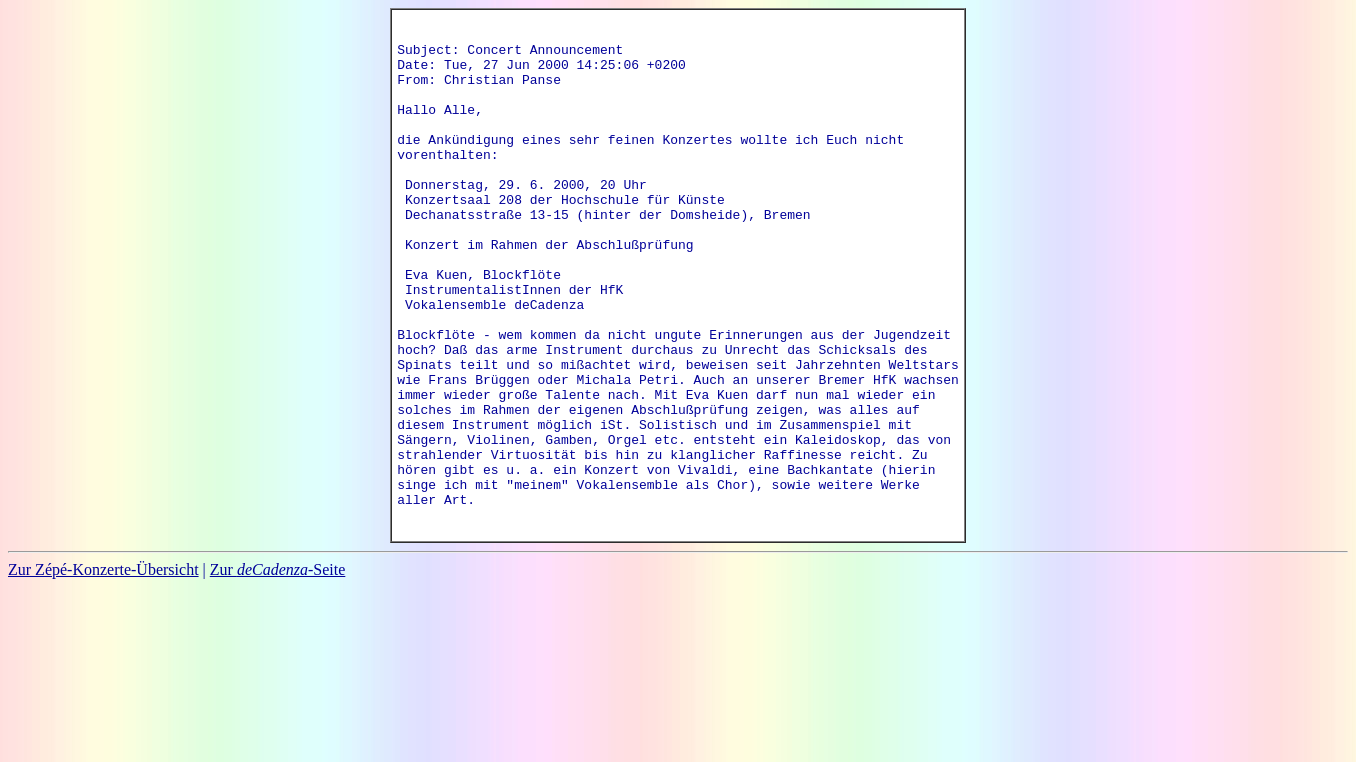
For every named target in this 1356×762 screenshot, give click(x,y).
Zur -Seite (278, 668)
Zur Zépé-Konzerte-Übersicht (103, 668)
